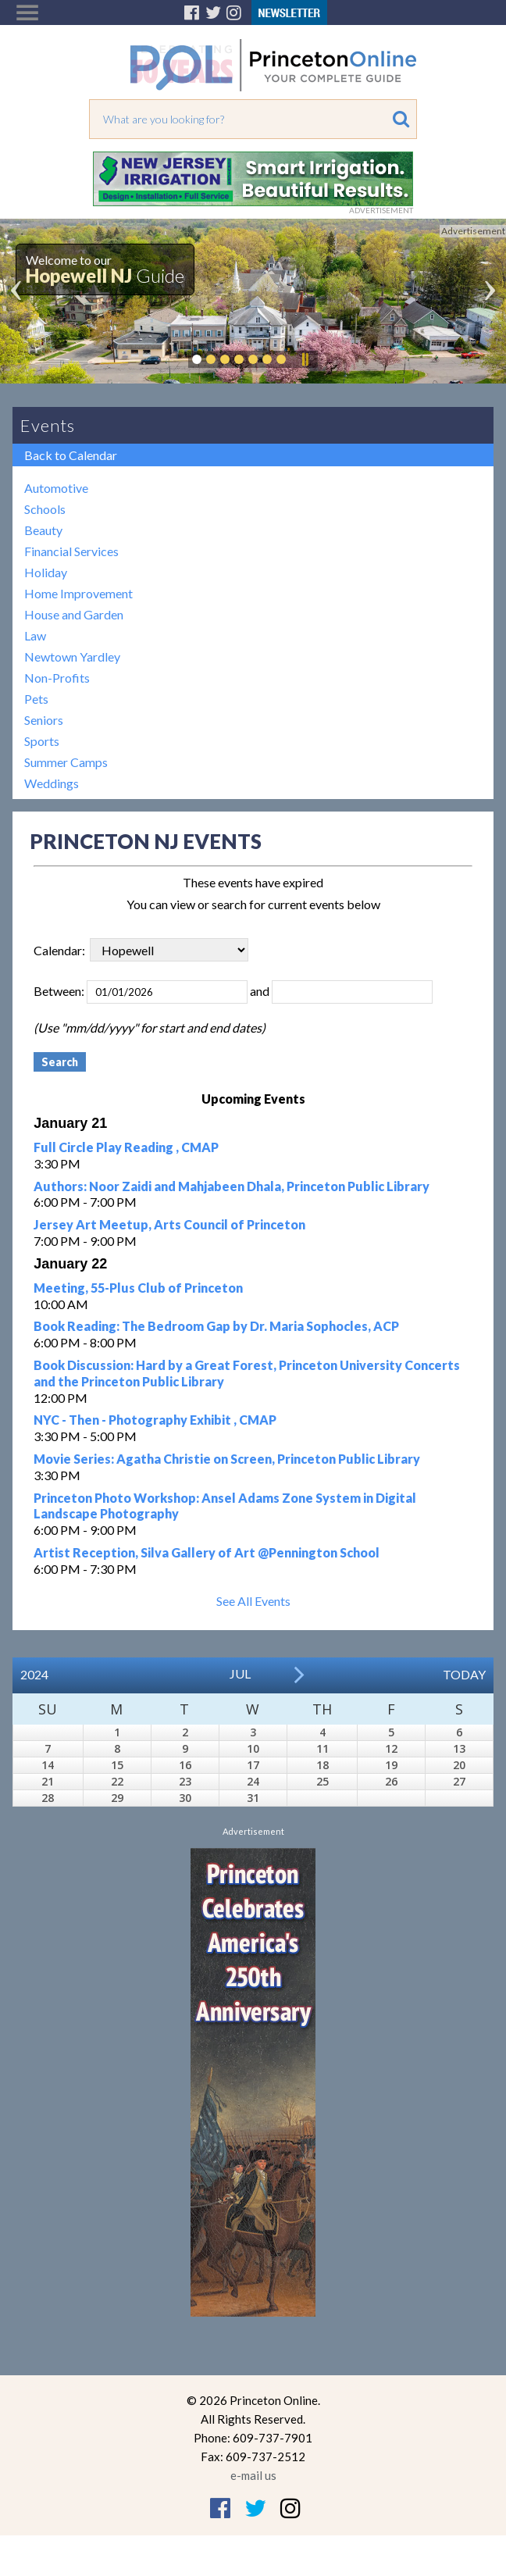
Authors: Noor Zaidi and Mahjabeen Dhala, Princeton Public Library (231, 1186)
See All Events (253, 1600)
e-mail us (253, 2475)
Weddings (51, 783)
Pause (305, 359)
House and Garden (73, 614)
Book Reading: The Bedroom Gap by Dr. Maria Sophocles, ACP (216, 1325)
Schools (45, 508)
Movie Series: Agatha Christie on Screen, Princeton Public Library (227, 1458)
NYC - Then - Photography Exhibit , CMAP (155, 1419)
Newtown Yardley (72, 656)
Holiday (45, 572)
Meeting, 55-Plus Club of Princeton (138, 1287)
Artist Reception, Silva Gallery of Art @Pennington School (207, 1552)
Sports (41, 740)
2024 (34, 1674)
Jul (240, 1673)
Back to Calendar (70, 455)
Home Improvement (78, 593)
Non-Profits (57, 677)
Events (47, 425)
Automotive (56, 487)
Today (464, 1674)
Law (35, 635)
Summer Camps (66, 762)
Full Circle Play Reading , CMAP (126, 1147)
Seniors (43, 719)
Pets (36, 698)
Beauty (43, 530)
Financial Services (71, 551)
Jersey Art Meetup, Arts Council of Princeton (169, 1224)
